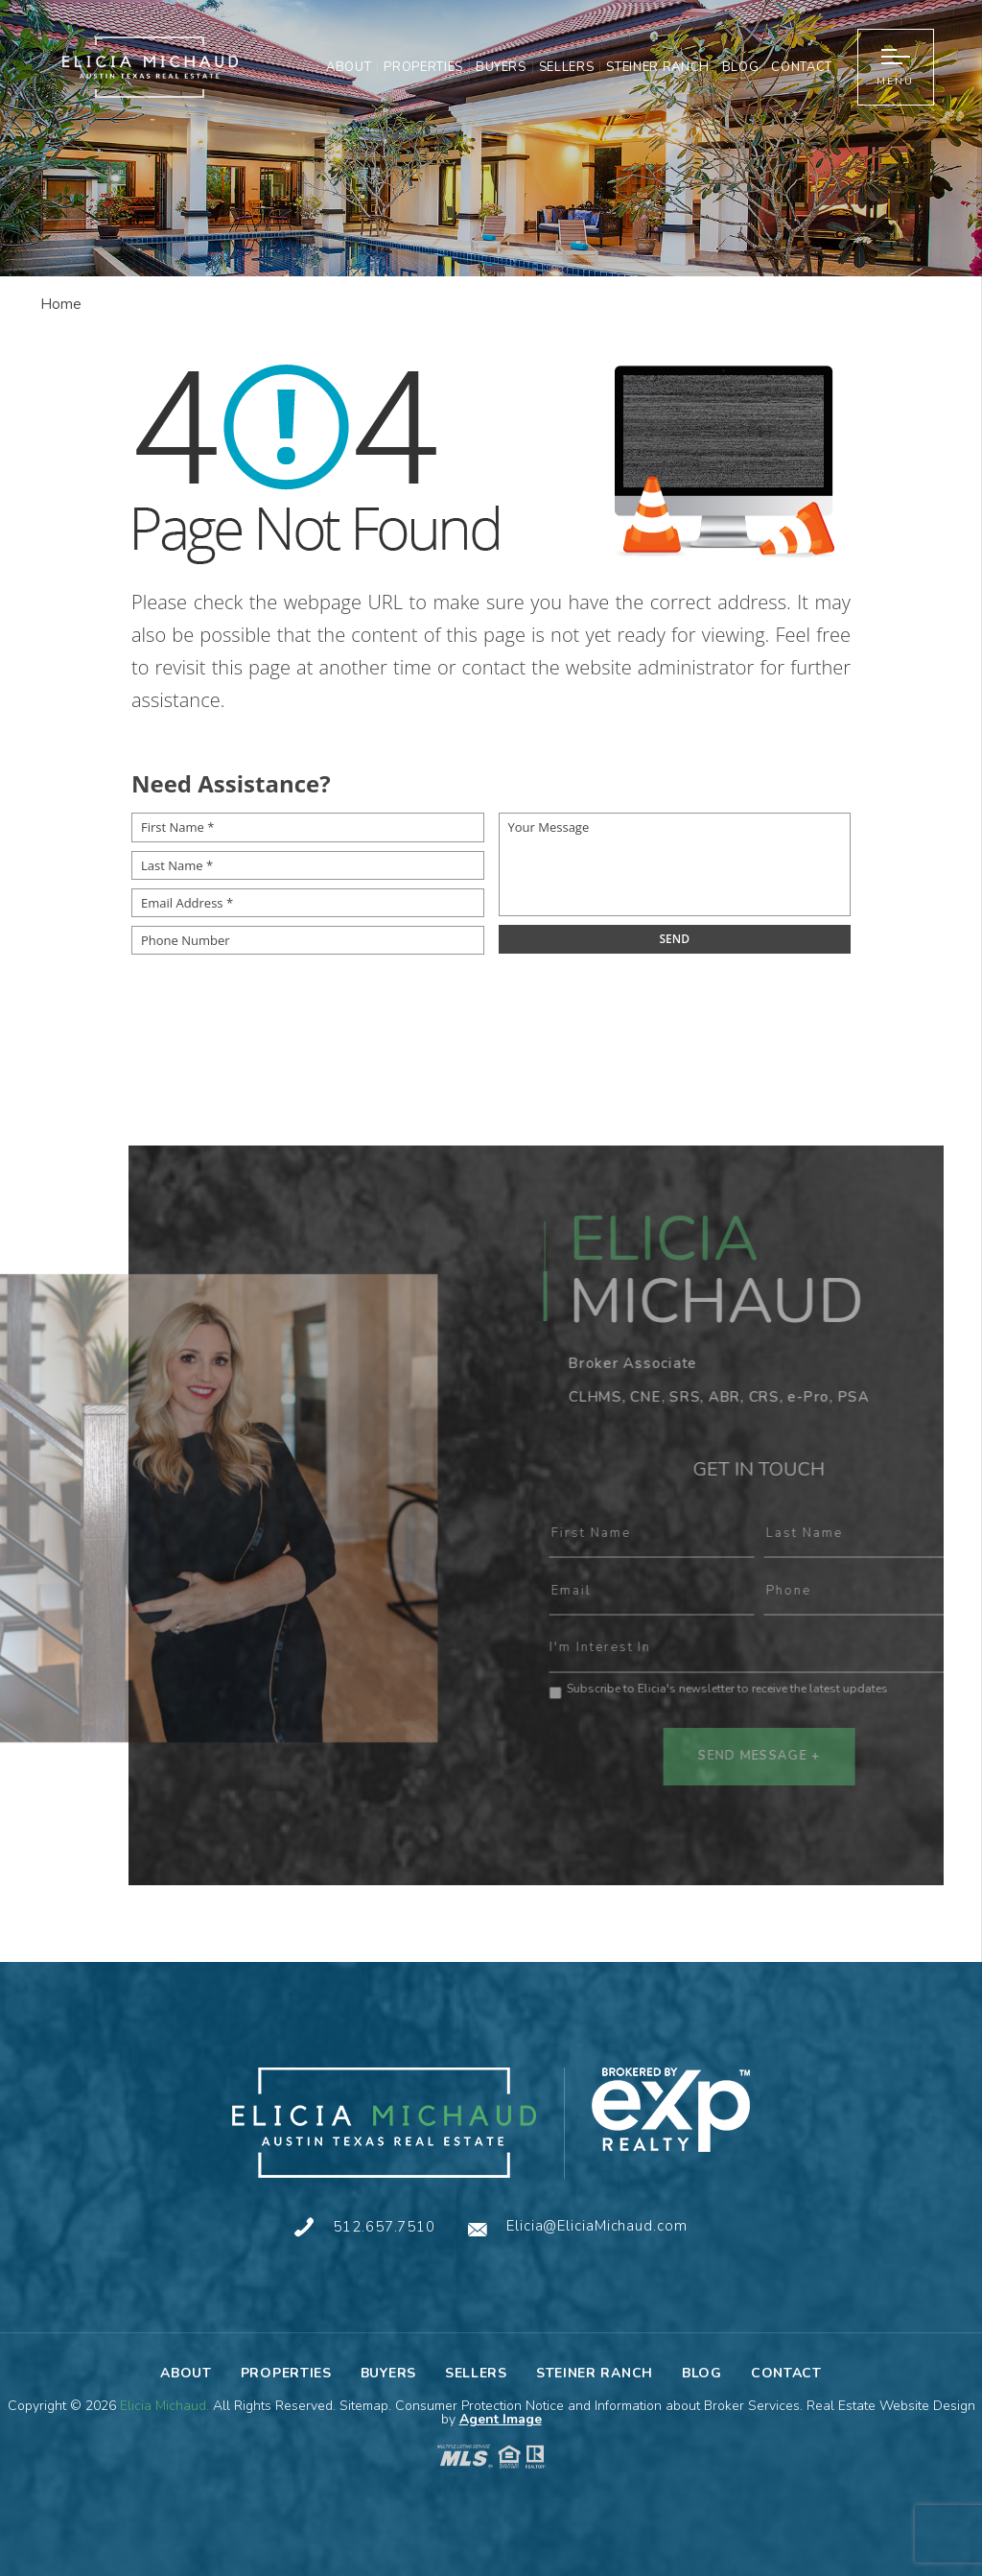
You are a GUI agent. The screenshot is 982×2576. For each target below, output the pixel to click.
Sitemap (363, 2406)
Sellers (567, 67)
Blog (741, 67)
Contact (801, 67)
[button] (895, 67)
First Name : (697, 1534)
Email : (697, 1592)
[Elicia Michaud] (384, 2123)
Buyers (501, 67)
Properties (423, 67)
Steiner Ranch (657, 67)
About (348, 67)
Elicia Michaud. (166, 2406)
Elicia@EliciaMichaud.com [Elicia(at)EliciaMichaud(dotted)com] (597, 2226)
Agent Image (500, 2419)
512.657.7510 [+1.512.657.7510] (384, 2227)
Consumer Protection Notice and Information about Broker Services (597, 2406)
